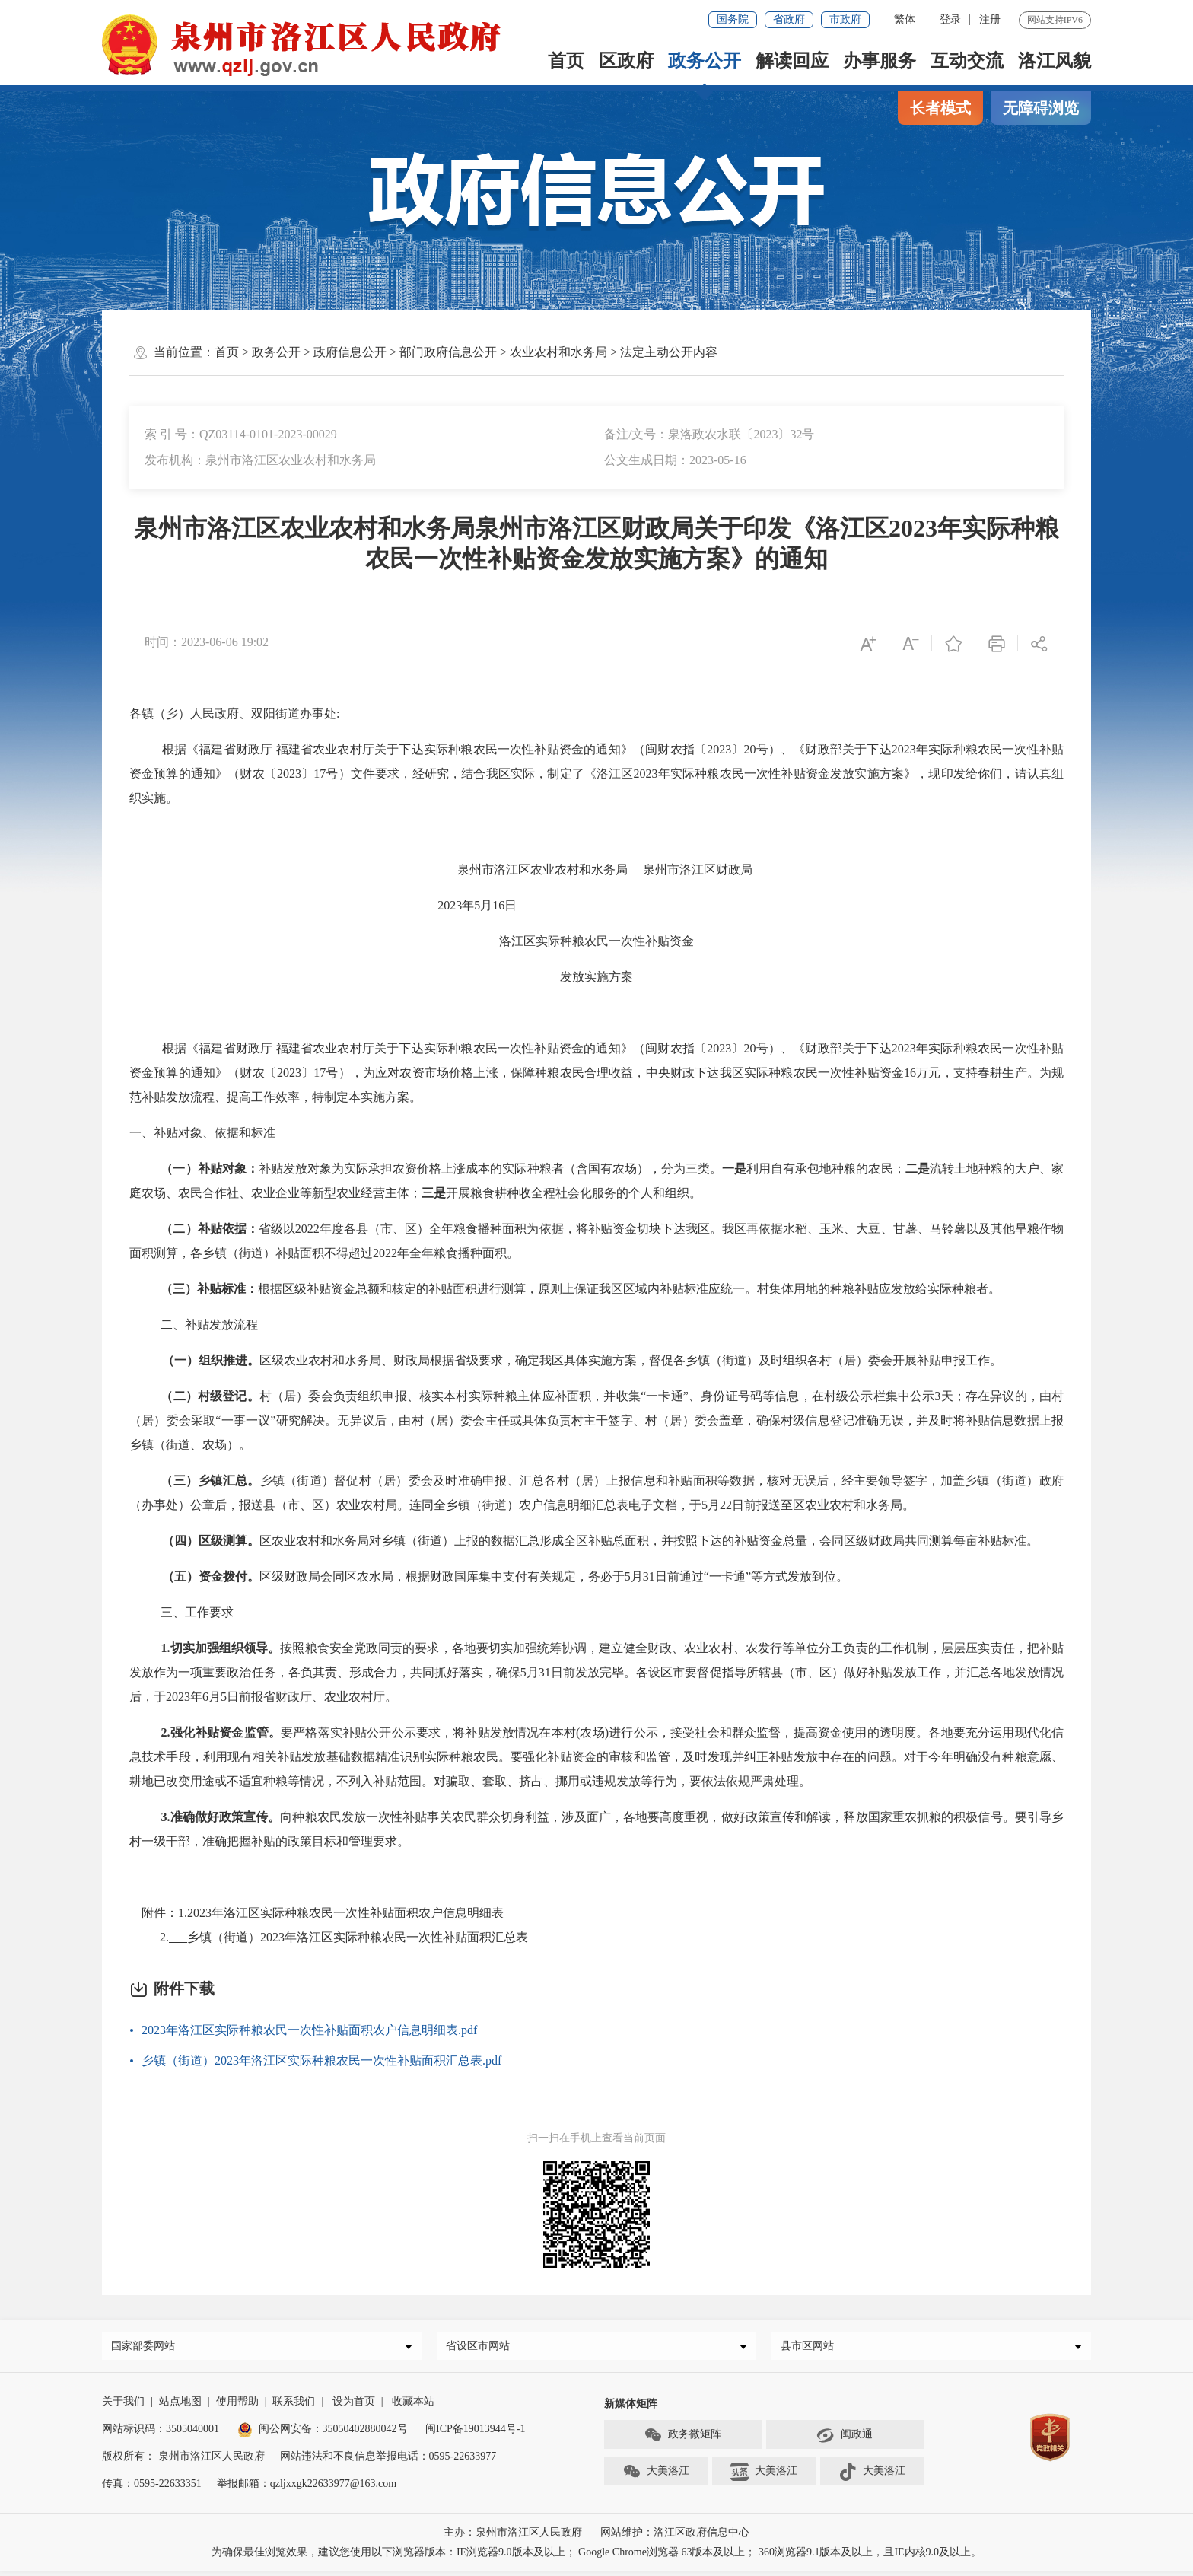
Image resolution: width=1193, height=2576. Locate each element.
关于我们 (123, 2406)
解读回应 (792, 61)
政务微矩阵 (682, 2440)
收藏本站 (413, 2406)
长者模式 (940, 108)
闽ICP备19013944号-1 (475, 2433)
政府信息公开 (350, 351)
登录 (950, 19)
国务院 (733, 19)
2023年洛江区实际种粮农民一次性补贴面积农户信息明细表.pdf (309, 2030)
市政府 (845, 19)
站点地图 (180, 2406)
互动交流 (967, 61)
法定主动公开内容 (668, 351)
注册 (990, 19)
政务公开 (704, 61)
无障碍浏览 (1041, 108)
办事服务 (879, 61)
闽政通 (844, 2440)
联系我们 (293, 2406)
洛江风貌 (1054, 61)
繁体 (904, 19)
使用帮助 (237, 2406)
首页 (566, 61)
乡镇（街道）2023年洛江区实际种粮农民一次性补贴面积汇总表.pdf (321, 2060)
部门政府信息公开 (448, 351)
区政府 (626, 61)
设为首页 (353, 2406)
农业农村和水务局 (558, 351)
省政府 (789, 19)
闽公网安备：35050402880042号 (322, 2433)
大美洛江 (655, 2476)
